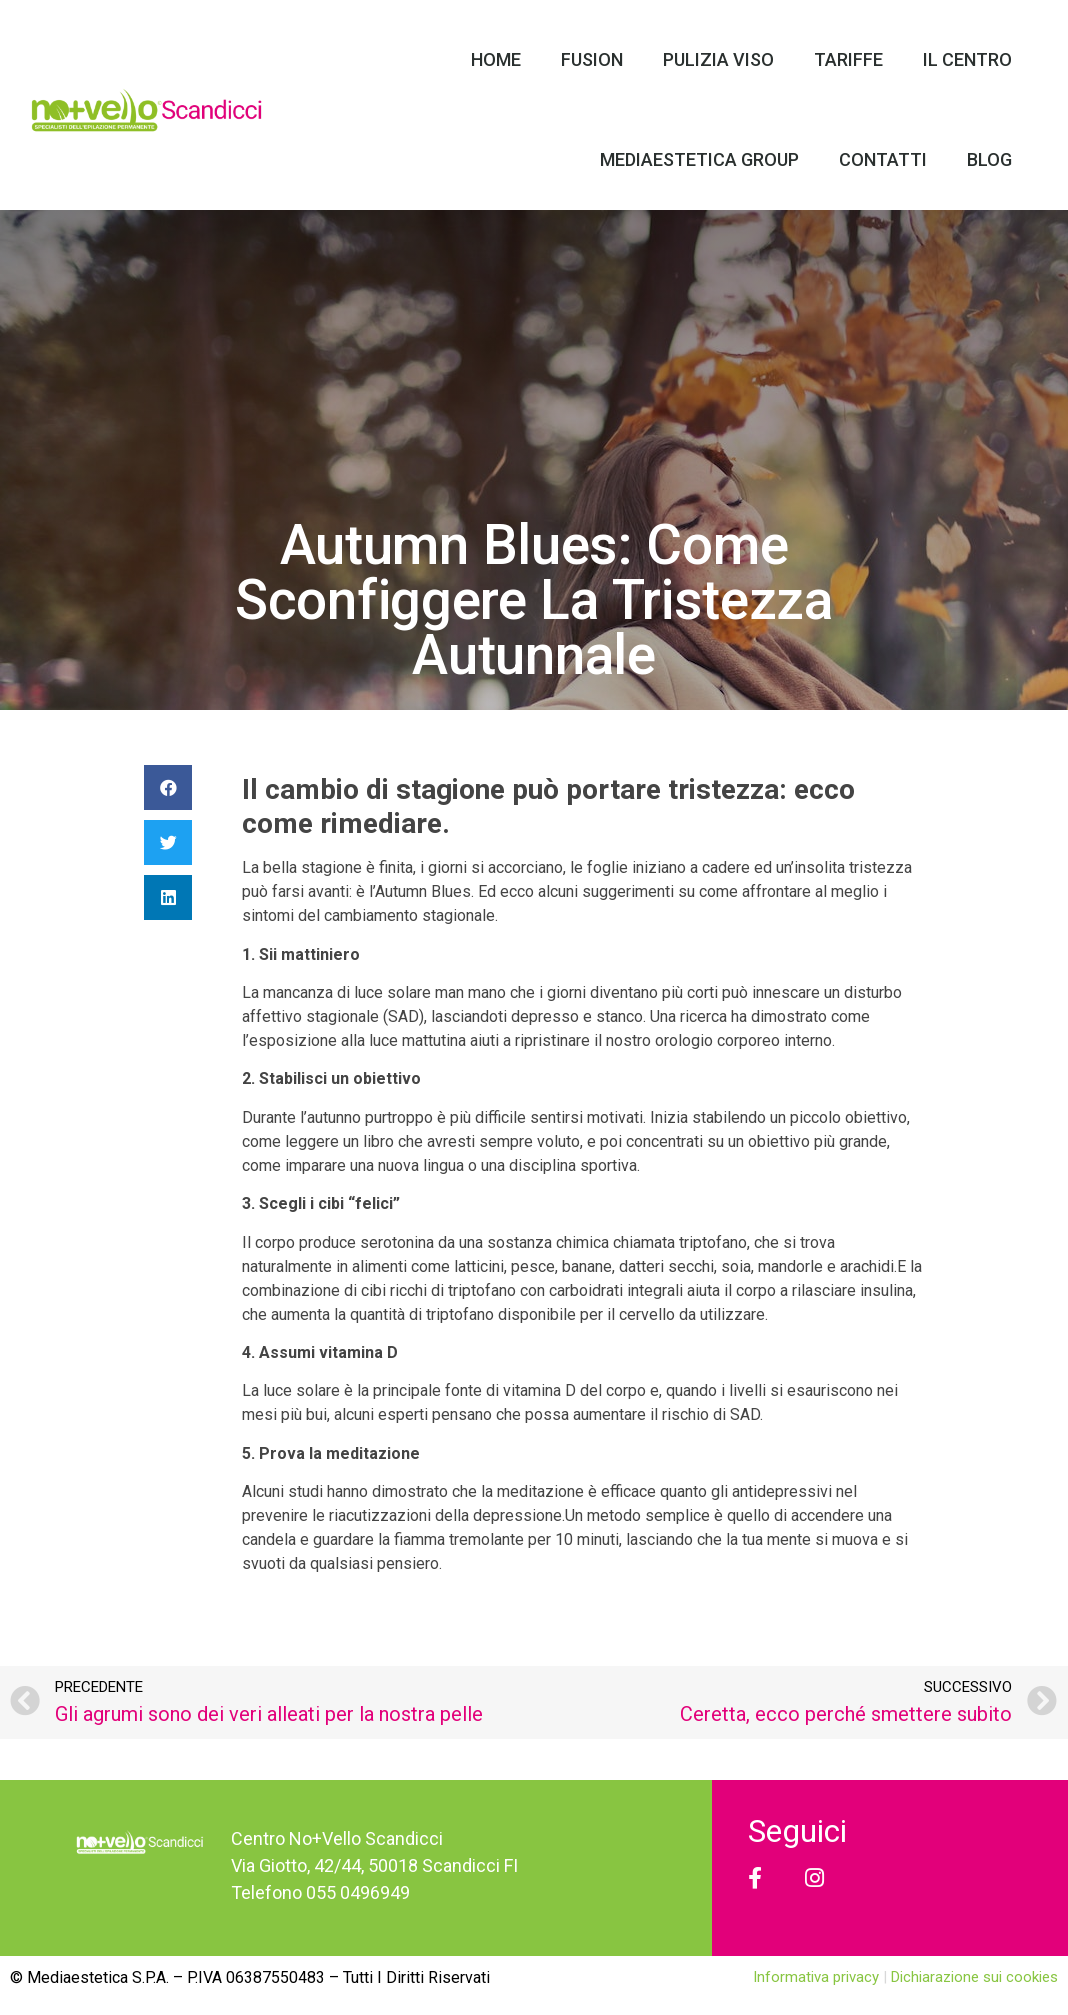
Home (496, 59)
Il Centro (967, 59)
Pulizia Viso (718, 59)
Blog (989, 159)
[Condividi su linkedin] (168, 897)
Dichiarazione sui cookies (974, 1977)
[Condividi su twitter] (168, 842)
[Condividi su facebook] (168, 787)
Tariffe (848, 59)
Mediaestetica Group (699, 159)
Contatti (883, 159)
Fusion (592, 59)
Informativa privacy (818, 1977)
